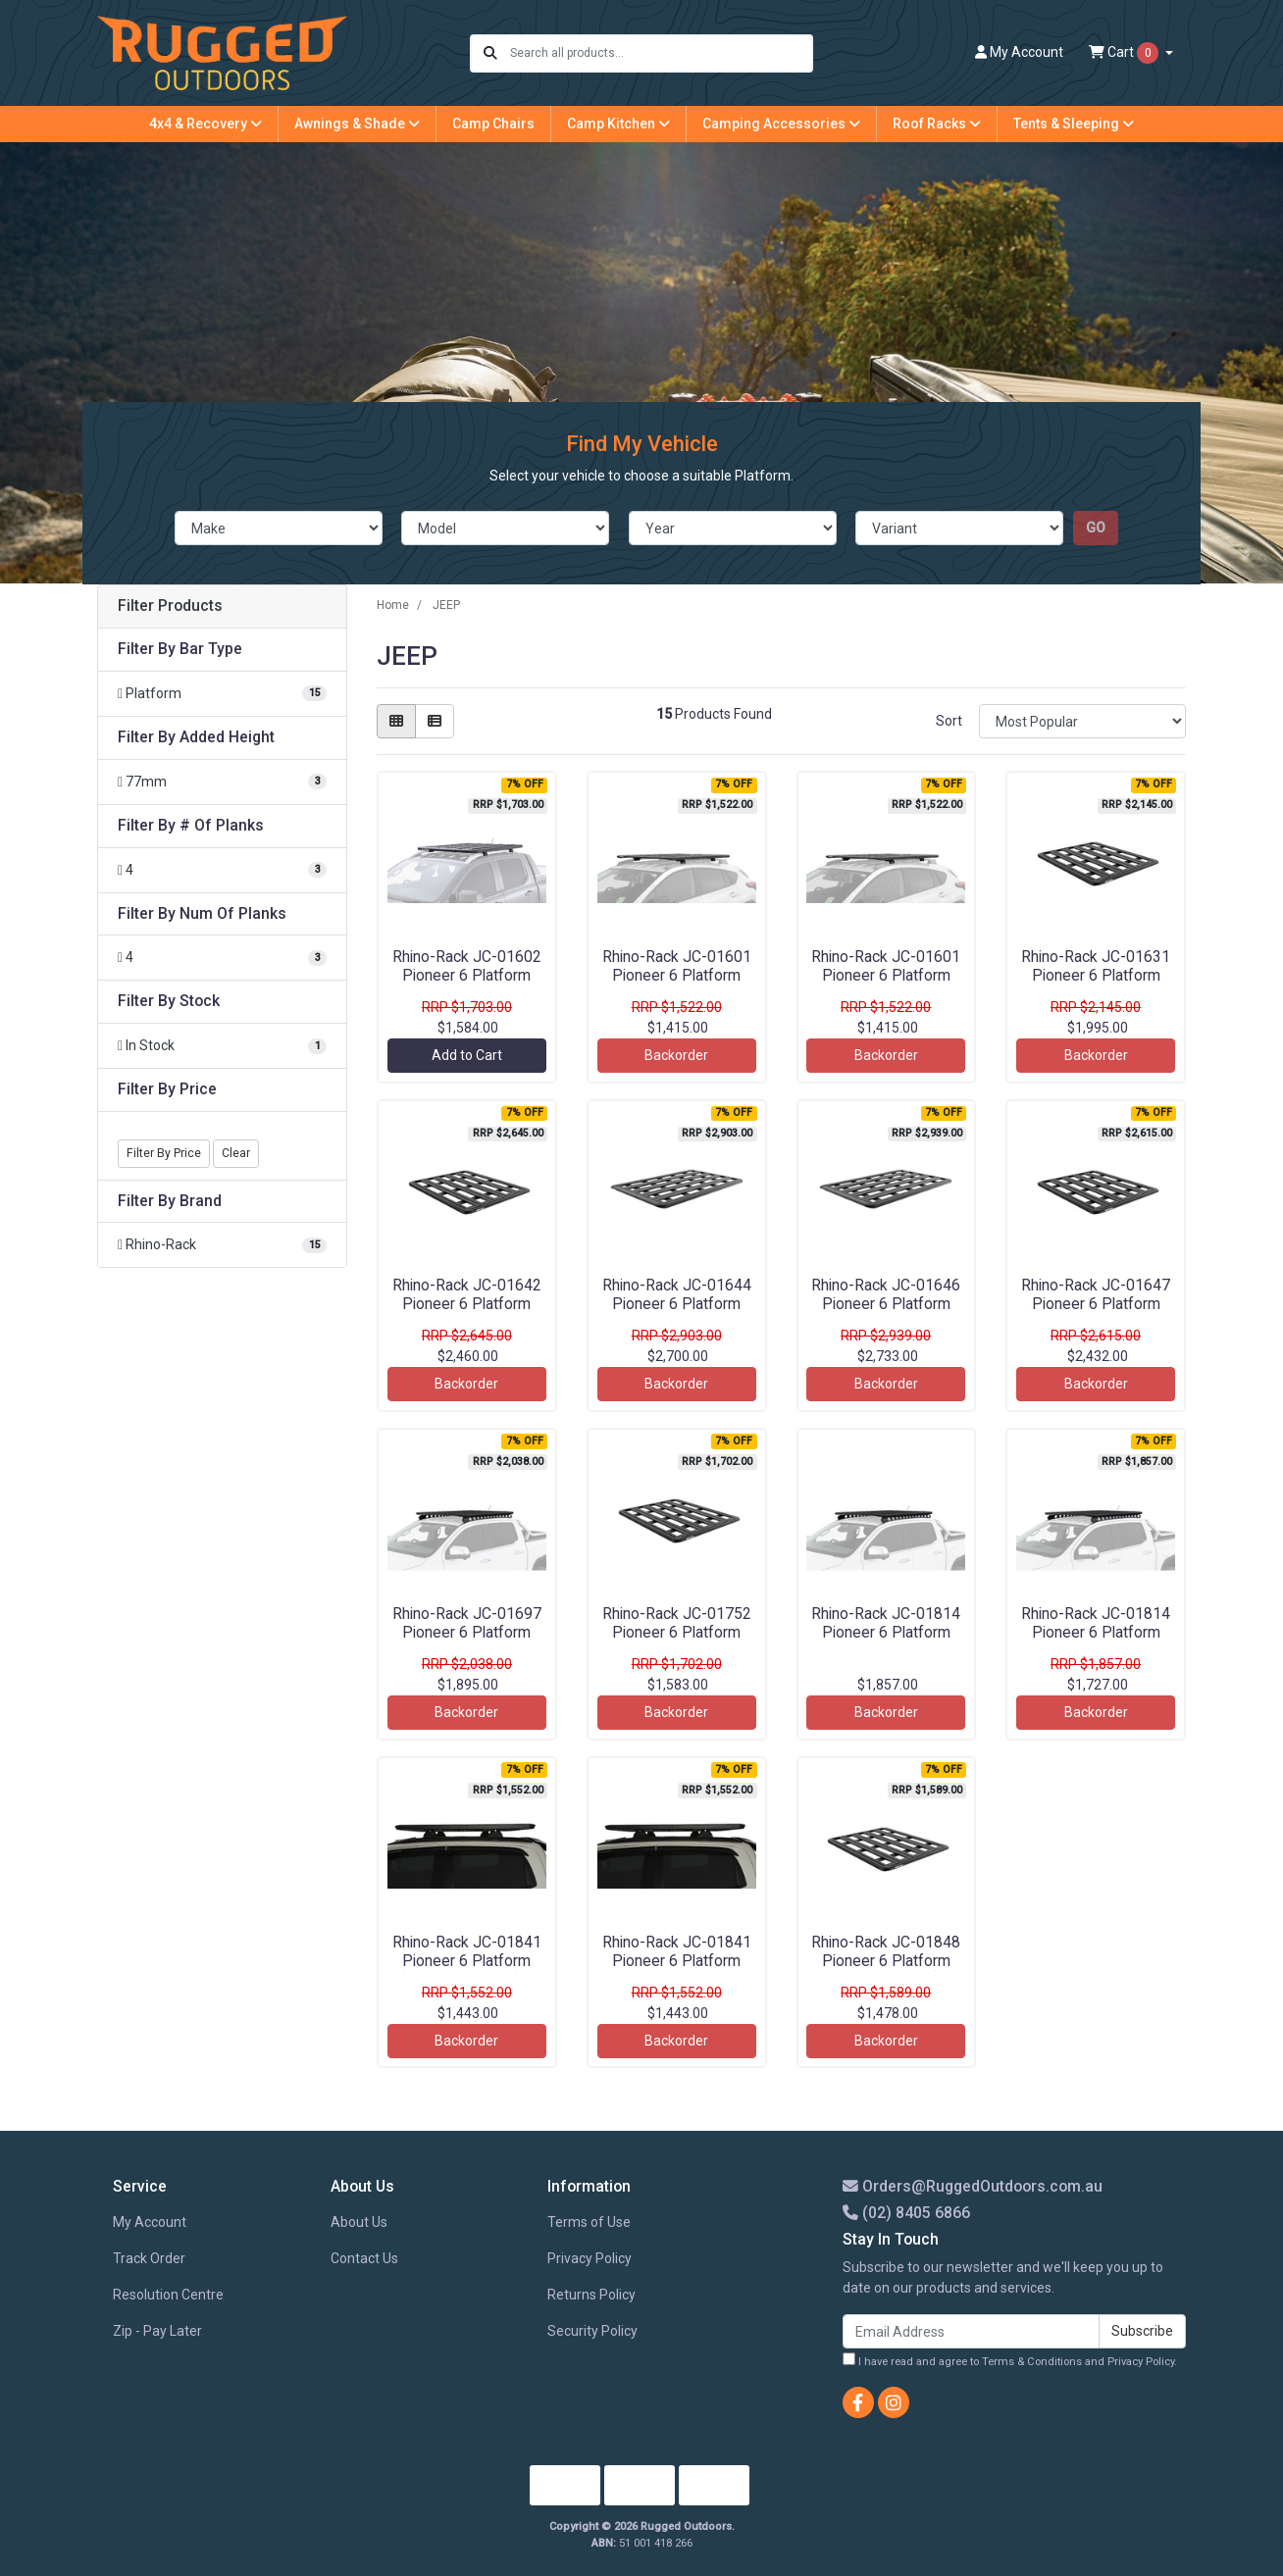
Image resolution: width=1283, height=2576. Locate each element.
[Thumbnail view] (396, 721)
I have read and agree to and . (1010, 2360)
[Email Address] (971, 2331)
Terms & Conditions (1032, 2361)
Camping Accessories (781, 123)
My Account (149, 2222)
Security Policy (592, 2331)
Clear (236, 1153)
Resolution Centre (168, 2294)
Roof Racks (937, 123)
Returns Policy (591, 2294)
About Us (359, 2222)
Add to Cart (467, 1055)
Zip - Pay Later (157, 2331)
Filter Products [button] (170, 606)
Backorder (676, 1055)
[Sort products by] (1082, 721)
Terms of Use (589, 2222)
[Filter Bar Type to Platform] (222, 694)
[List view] (434, 721)
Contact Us (364, 2258)
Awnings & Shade (357, 123)
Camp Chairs (493, 123)
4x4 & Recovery (205, 123)
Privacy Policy (589, 2258)
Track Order (149, 2258)
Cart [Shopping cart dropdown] (1125, 53)
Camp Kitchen (618, 123)
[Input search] (660, 53)
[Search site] (490, 53)
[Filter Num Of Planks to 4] (222, 957)
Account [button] (1019, 52)
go (1095, 527)
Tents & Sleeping (1073, 123)
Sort (949, 721)
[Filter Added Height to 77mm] (222, 782)
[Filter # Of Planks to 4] (222, 870)
